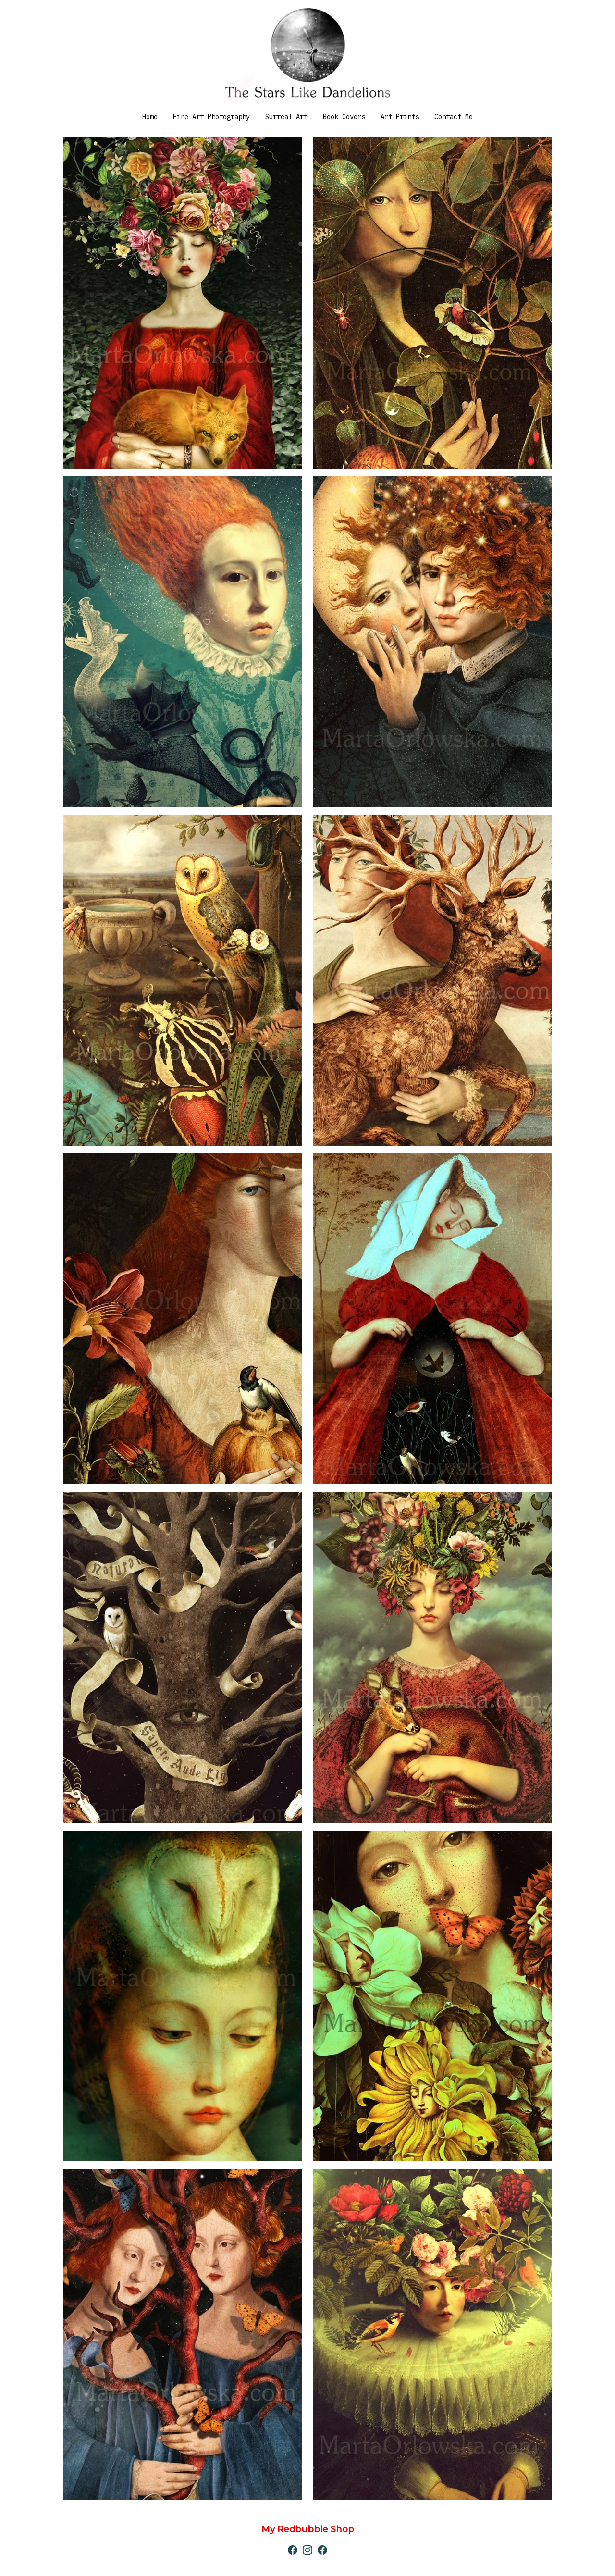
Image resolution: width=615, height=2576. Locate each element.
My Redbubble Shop (307, 2529)
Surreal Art (286, 116)
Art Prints (400, 116)
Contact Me (453, 116)
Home (150, 116)
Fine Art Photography (211, 116)
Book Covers (344, 116)
